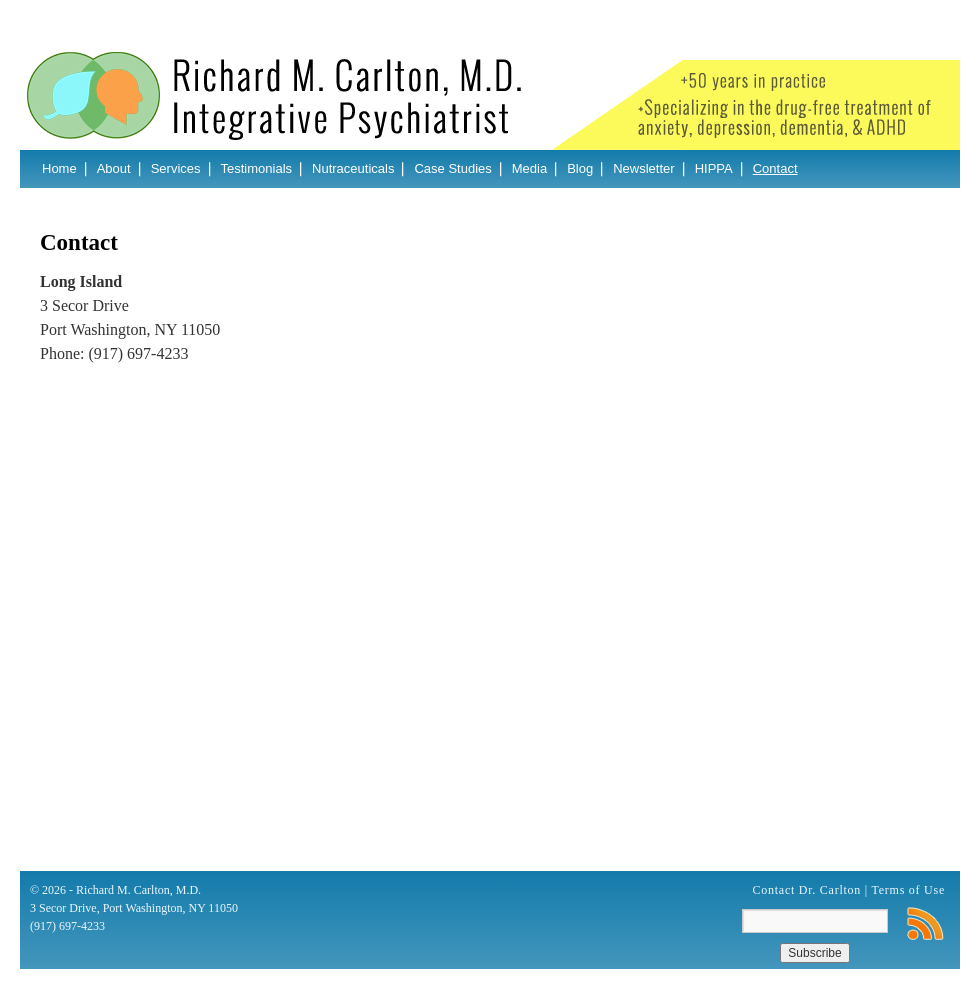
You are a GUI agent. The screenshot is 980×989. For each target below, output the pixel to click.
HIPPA (714, 168)
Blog (580, 168)
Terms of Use (908, 890)
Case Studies (452, 168)
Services (176, 168)
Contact (775, 168)
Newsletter (643, 168)
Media (529, 168)
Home (59, 168)
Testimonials (257, 168)
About (114, 168)
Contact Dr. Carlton (807, 890)
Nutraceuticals (353, 168)
